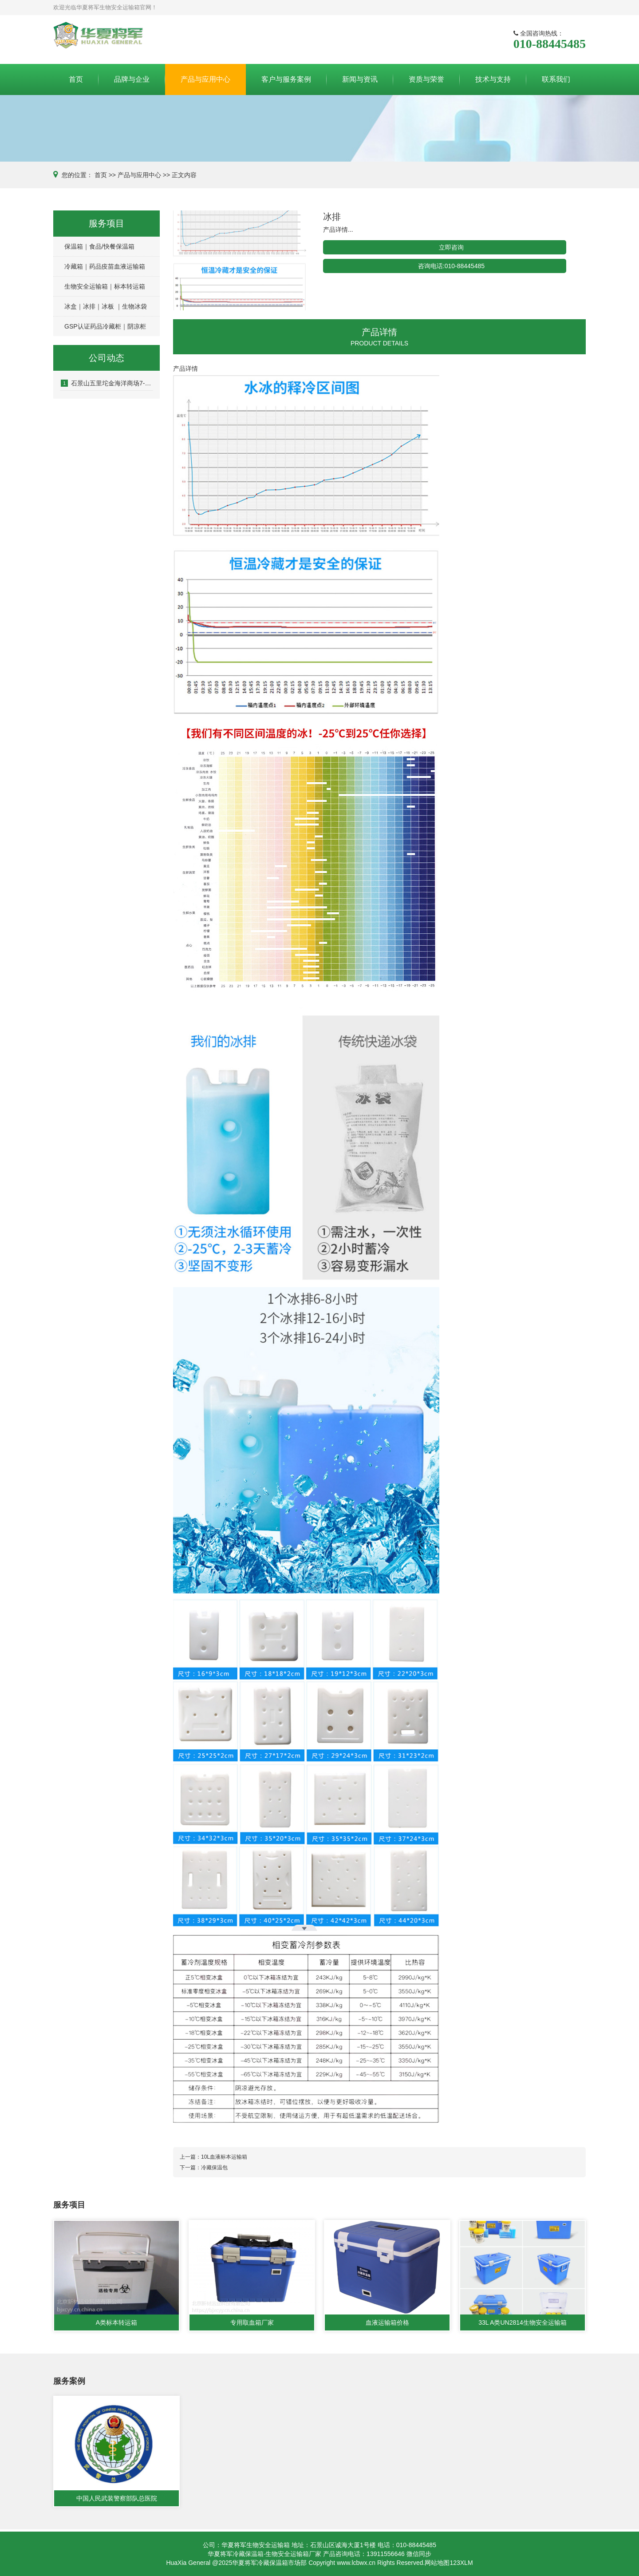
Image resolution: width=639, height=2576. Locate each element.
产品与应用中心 (205, 79)
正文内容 (184, 174)
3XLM (465, 2562)
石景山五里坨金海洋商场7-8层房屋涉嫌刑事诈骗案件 (107, 383)
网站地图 (437, 2562)
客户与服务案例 (286, 79)
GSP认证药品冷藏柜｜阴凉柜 (105, 326)
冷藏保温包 (214, 2167)
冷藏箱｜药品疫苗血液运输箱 (104, 266)
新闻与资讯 (360, 79)
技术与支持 (493, 79)
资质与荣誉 (426, 79)
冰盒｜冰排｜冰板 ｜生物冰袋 (105, 306)
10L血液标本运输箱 (224, 2157)
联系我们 (556, 79)
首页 (76, 79)
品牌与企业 (132, 79)
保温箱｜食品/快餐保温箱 (99, 246)
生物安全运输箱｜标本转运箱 (104, 286)
